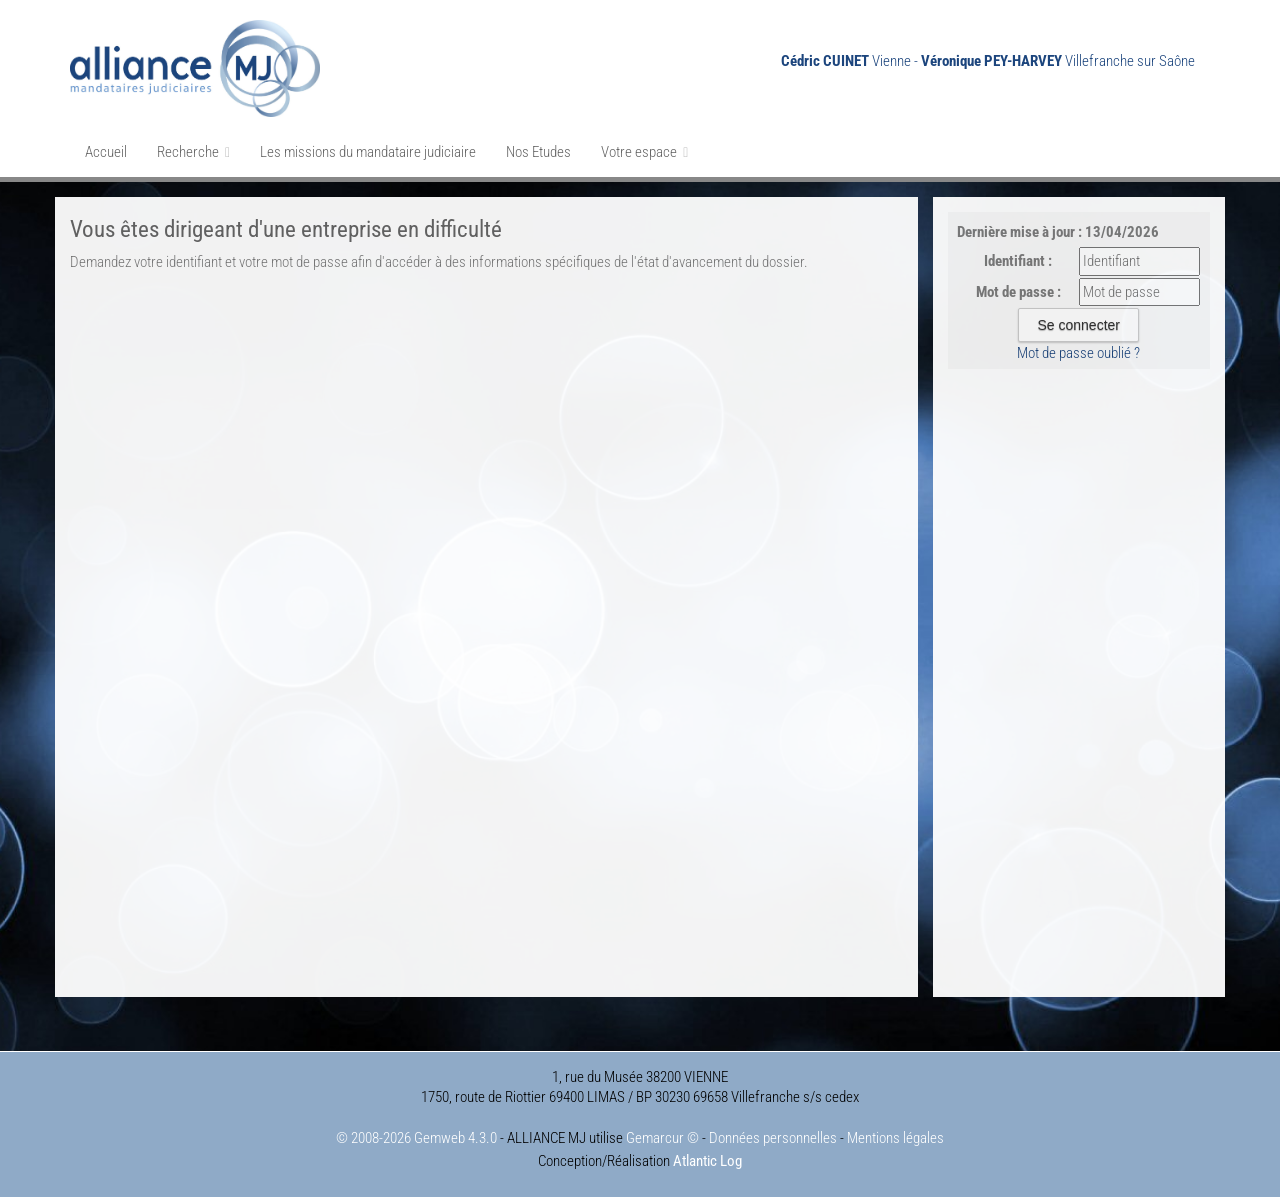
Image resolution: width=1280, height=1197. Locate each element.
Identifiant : (1018, 261)
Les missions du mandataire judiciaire (368, 152)
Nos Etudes (538, 152)
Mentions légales (895, 1138)
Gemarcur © (662, 1138)
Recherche (193, 152)
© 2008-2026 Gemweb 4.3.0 (416, 1138)
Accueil (106, 152)
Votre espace (644, 152)
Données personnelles (773, 1138)
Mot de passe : (1018, 292)
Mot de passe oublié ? (1078, 353)
